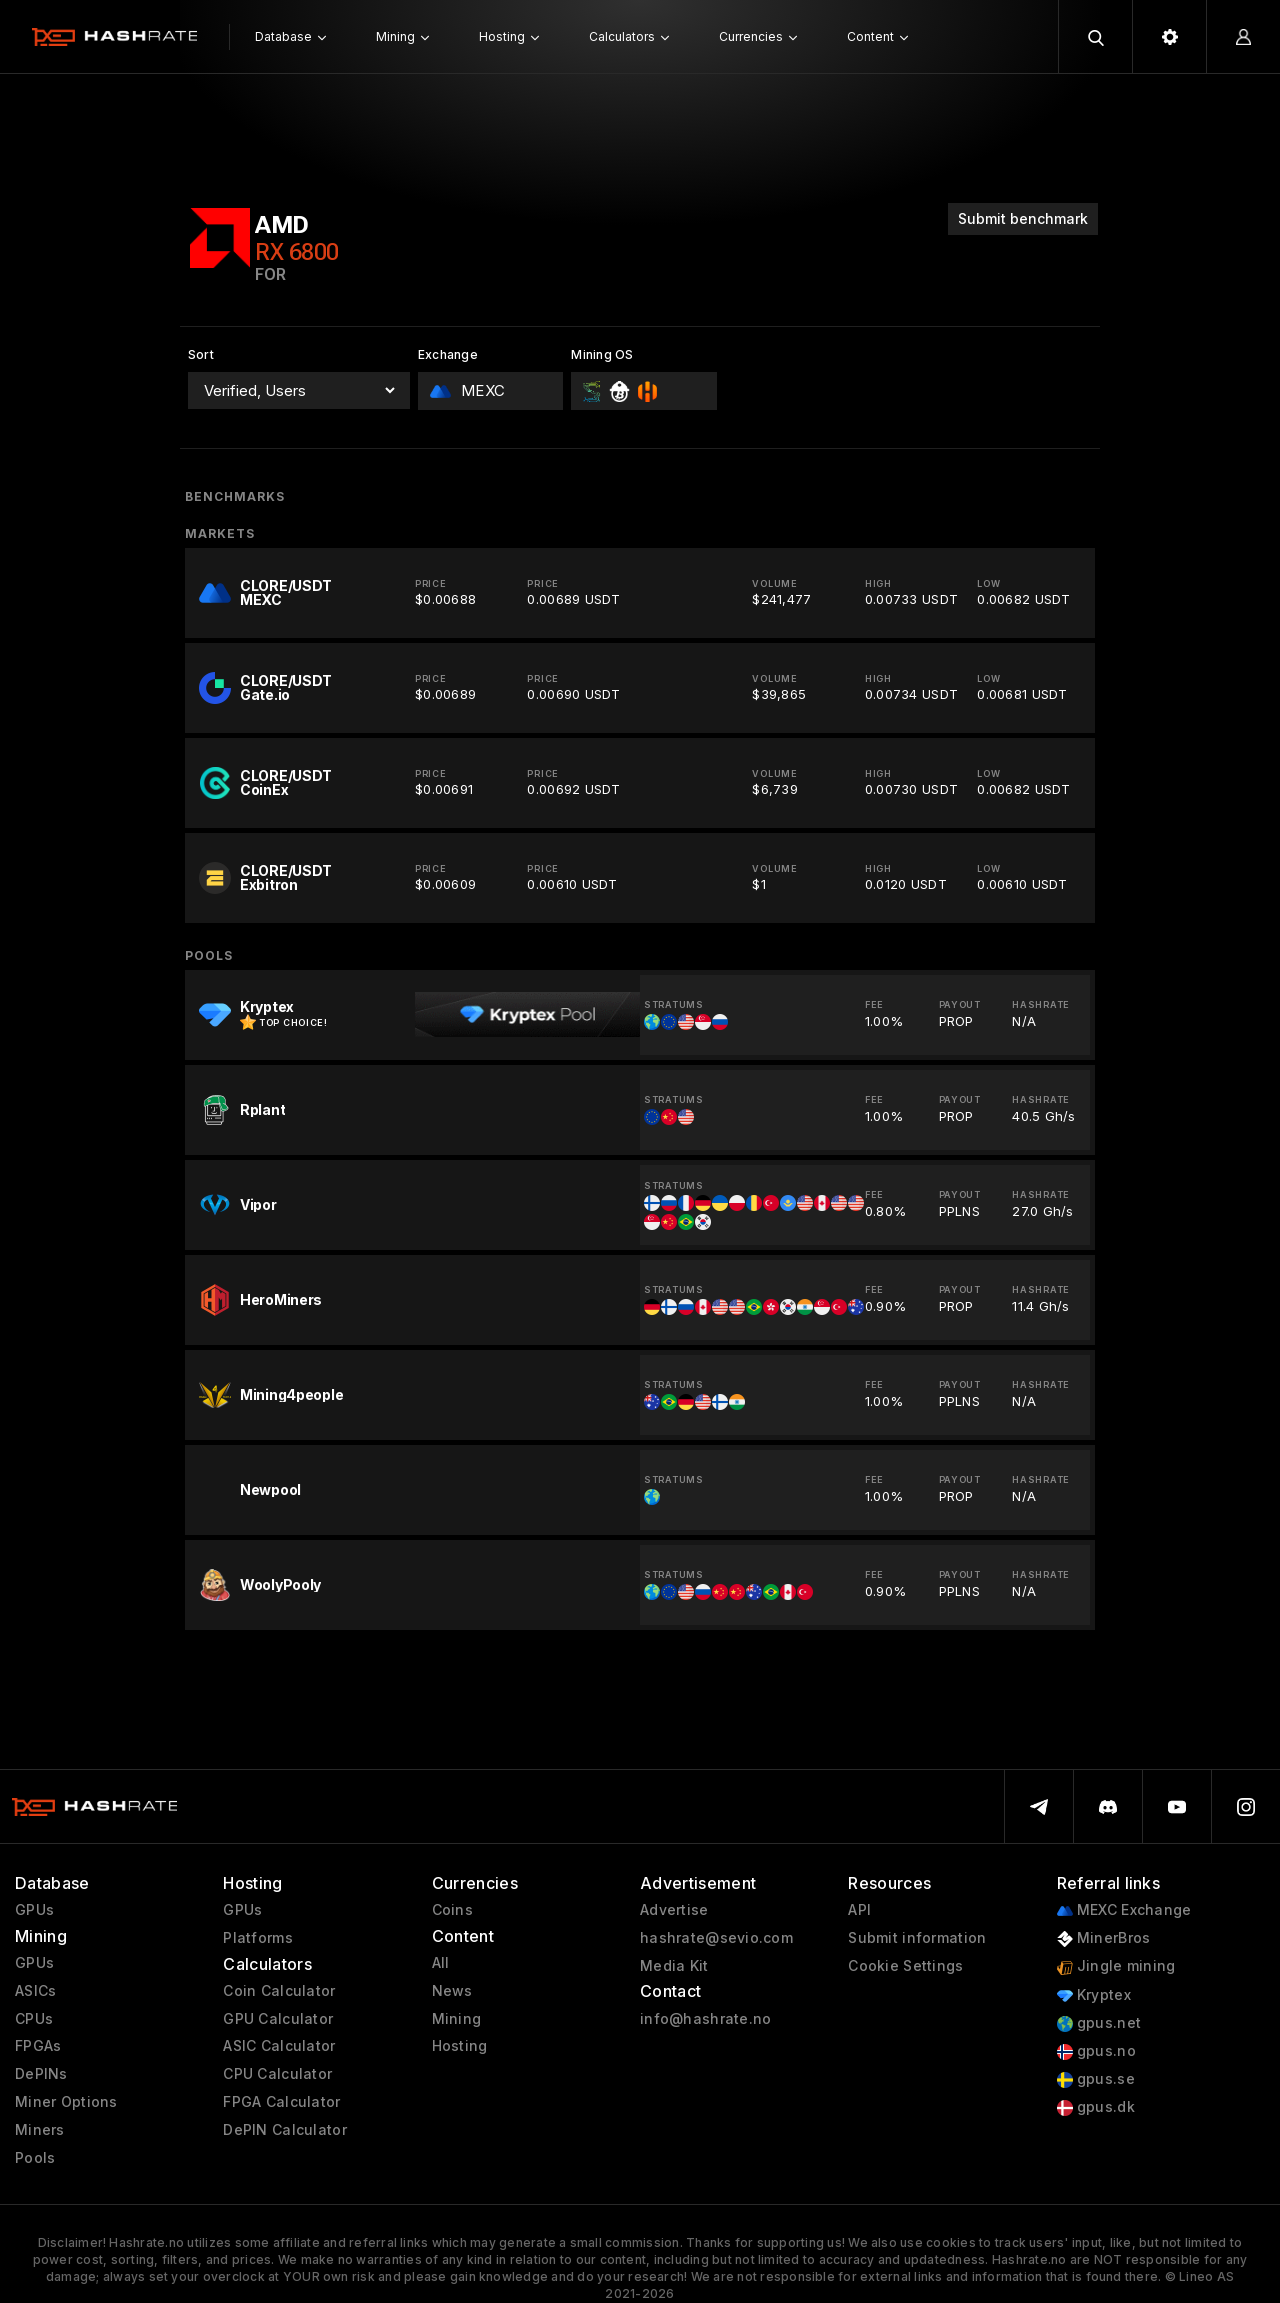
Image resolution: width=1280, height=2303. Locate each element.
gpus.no (1096, 2051)
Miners (40, 2130)
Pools (35, 2158)
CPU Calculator (277, 2074)
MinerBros (1104, 1938)
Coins (452, 1910)
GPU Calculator (278, 2019)
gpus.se (1096, 2079)
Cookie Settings (905, 1966)
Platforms (258, 1938)
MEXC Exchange (1124, 1910)
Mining (457, 2019)
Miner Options (66, 2102)
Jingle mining (1116, 1966)
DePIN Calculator (284, 2130)
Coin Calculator (279, 1991)
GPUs (34, 1910)
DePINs (41, 2074)
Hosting (460, 2046)
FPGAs (38, 2046)
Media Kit (674, 1966)
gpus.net (1099, 2023)
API (859, 1910)
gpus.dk (1096, 2107)
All (441, 1963)
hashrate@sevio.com (716, 1938)
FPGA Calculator (281, 2102)
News (452, 1991)
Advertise (674, 1910)
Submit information (917, 1938)
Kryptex (1094, 1995)
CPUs (34, 2019)
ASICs (35, 1991)
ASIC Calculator (279, 2046)
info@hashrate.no (705, 2019)
